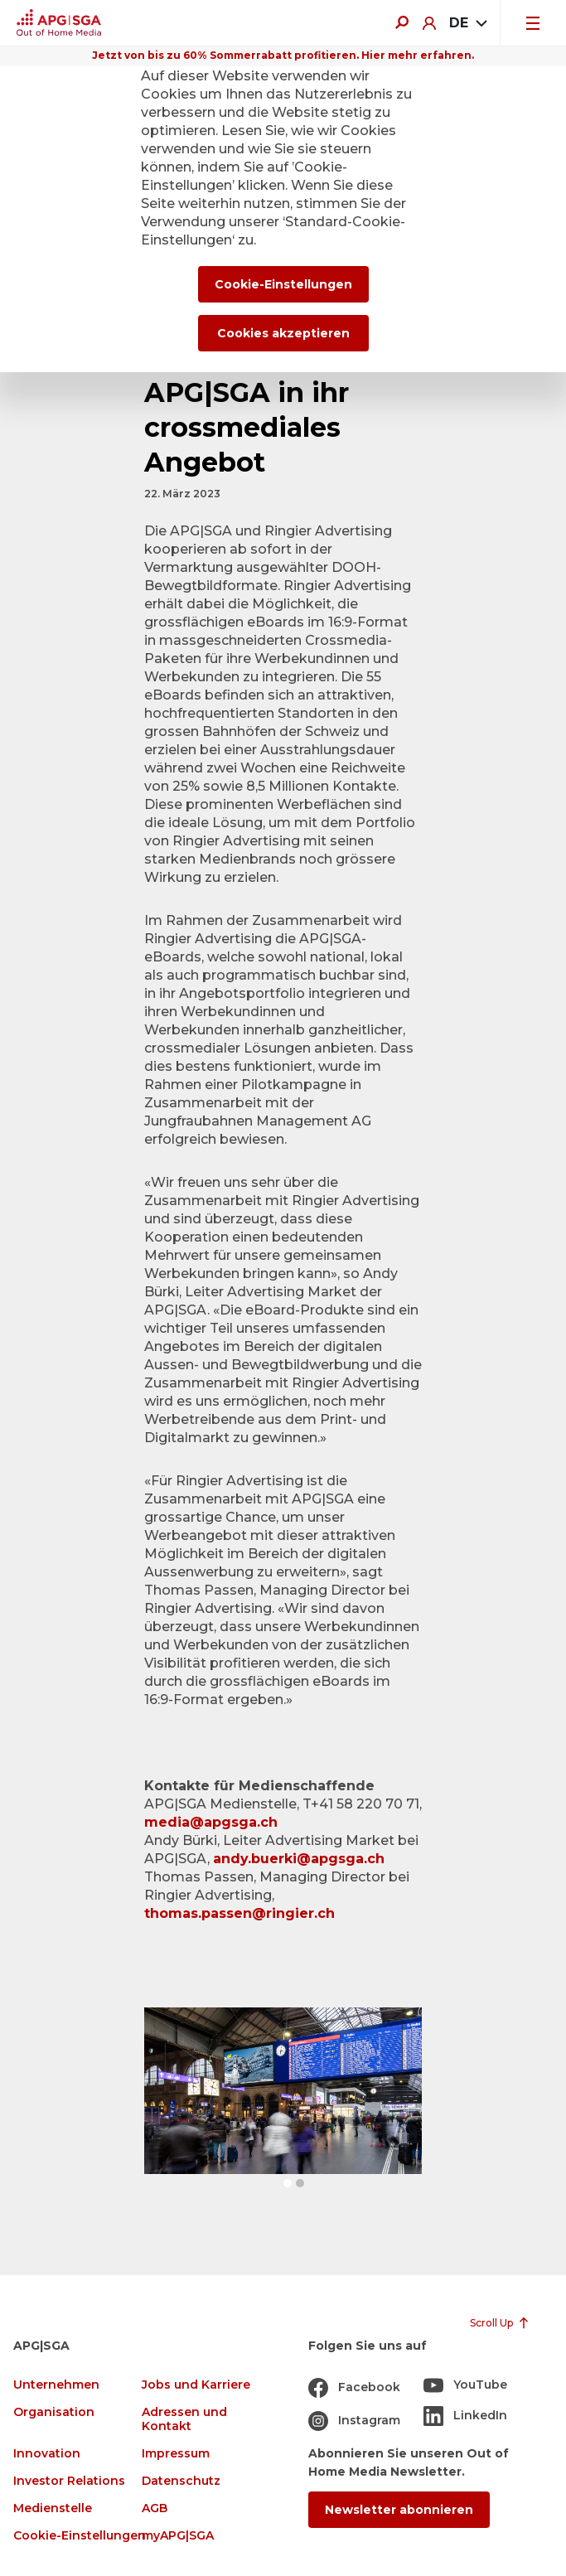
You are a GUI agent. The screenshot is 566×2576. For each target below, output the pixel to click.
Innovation (46, 2454)
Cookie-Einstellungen (79, 2536)
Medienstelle (52, 2508)
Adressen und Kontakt (184, 2419)
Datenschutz (181, 2481)
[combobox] (467, 23)
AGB (154, 2508)
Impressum (176, 2454)
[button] (287, 2183)
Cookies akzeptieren (283, 333)
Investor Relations (69, 2481)
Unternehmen (56, 2385)
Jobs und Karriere (196, 2385)
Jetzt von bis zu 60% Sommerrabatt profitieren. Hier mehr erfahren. (283, 55)
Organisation (53, 2412)
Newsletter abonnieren (399, 2509)
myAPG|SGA (178, 2536)
